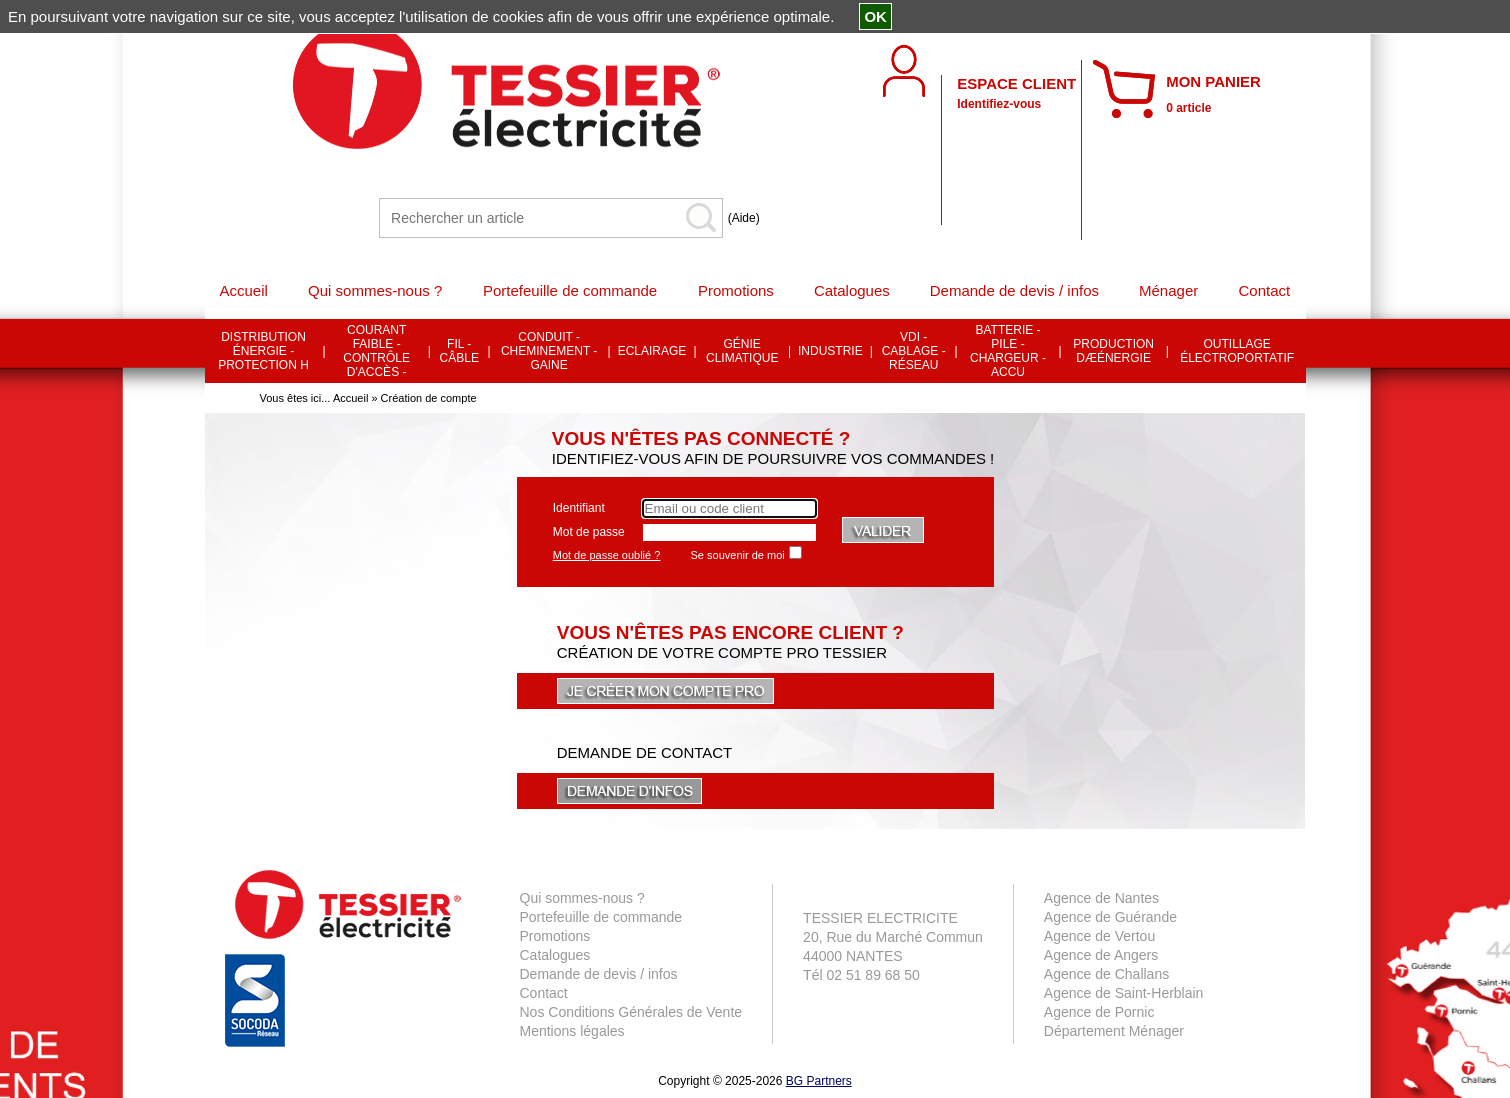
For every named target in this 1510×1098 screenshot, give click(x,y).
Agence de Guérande (1110, 917)
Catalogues (555, 955)
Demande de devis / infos (599, 974)
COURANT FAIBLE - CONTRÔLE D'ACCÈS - (376, 351)
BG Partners (819, 1081)
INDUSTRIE (830, 351)
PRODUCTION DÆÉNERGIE (1113, 351)
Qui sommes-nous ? (582, 898)
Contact (544, 993)
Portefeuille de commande (601, 917)
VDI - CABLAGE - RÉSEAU (914, 351)
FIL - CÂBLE (459, 351)
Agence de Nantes (1101, 898)
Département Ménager (1114, 1031)
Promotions (555, 936)
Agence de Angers (1101, 955)
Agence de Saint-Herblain (1124, 993)
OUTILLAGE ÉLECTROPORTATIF (1237, 351)
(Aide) (744, 218)
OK (875, 16)
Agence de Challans (1106, 974)
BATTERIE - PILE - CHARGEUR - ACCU (1008, 351)
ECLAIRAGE (652, 351)
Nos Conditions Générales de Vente (631, 1012)
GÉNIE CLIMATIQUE (742, 351)
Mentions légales (572, 1031)
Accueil (350, 398)
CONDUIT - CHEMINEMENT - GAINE (549, 351)
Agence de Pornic (1099, 1012)
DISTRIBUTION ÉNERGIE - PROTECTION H (263, 351)
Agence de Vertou (1099, 936)
